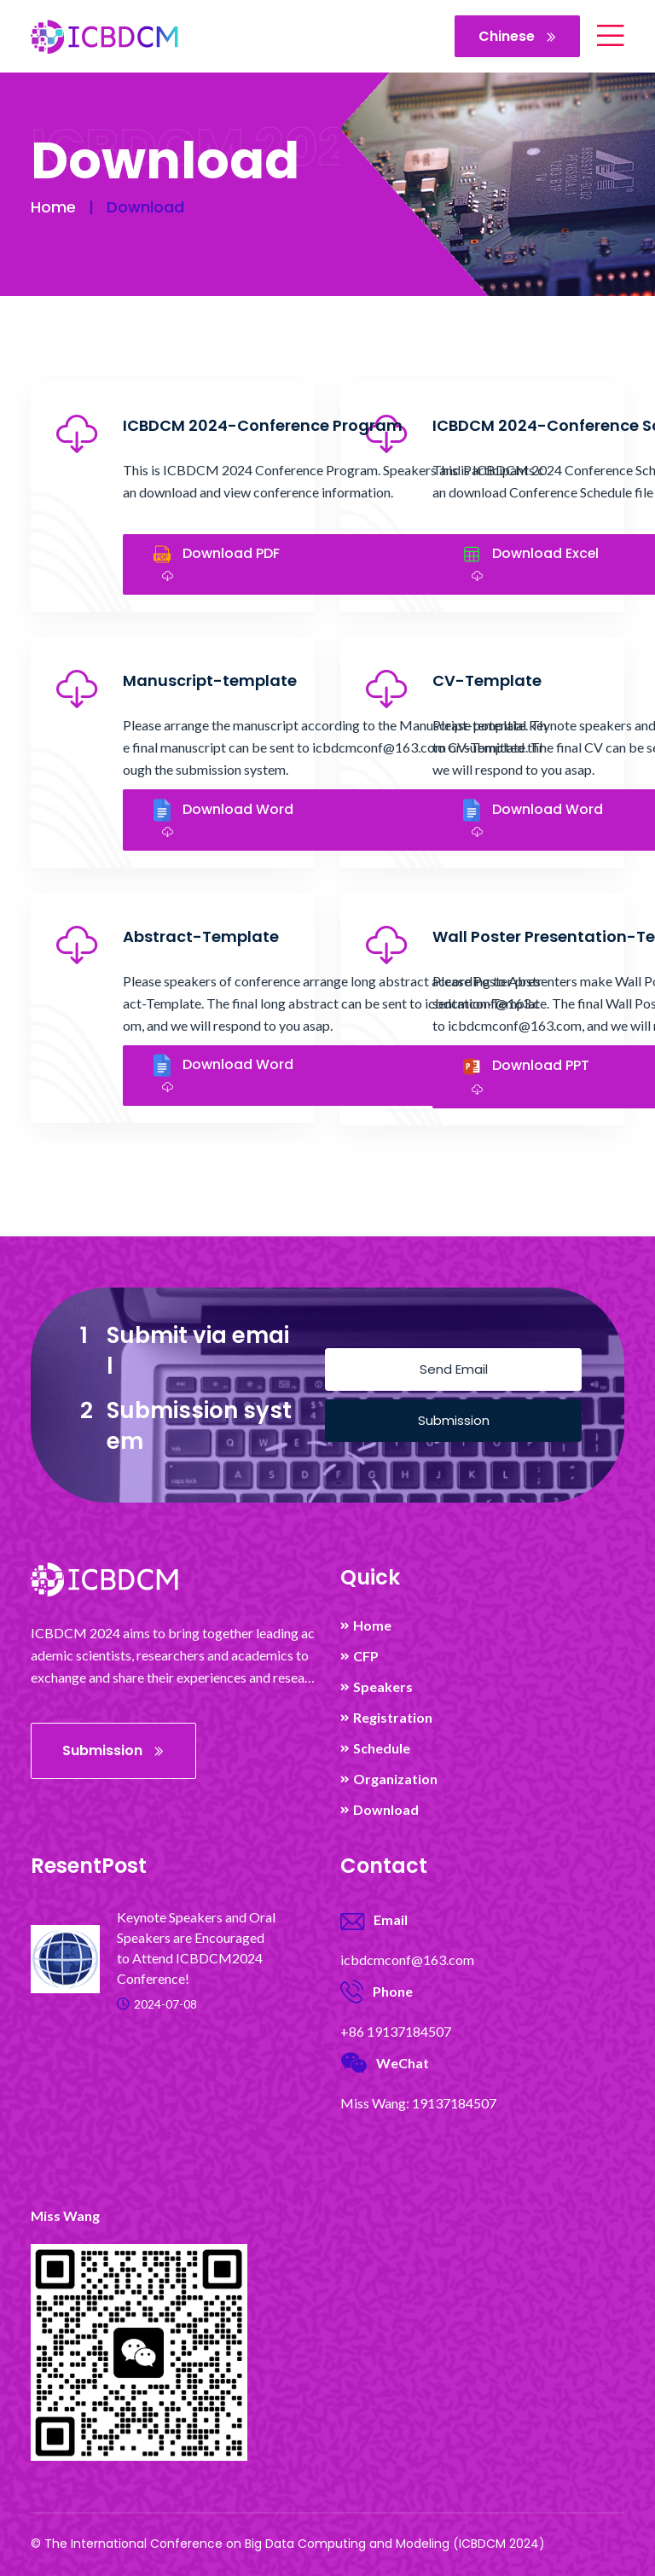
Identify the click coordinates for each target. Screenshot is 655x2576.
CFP (366, 1656)
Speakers (383, 1687)
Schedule (381, 1748)
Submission (454, 1420)
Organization (395, 1779)
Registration (392, 1717)
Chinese (517, 36)
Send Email (454, 1369)
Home (53, 207)
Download (386, 1810)
